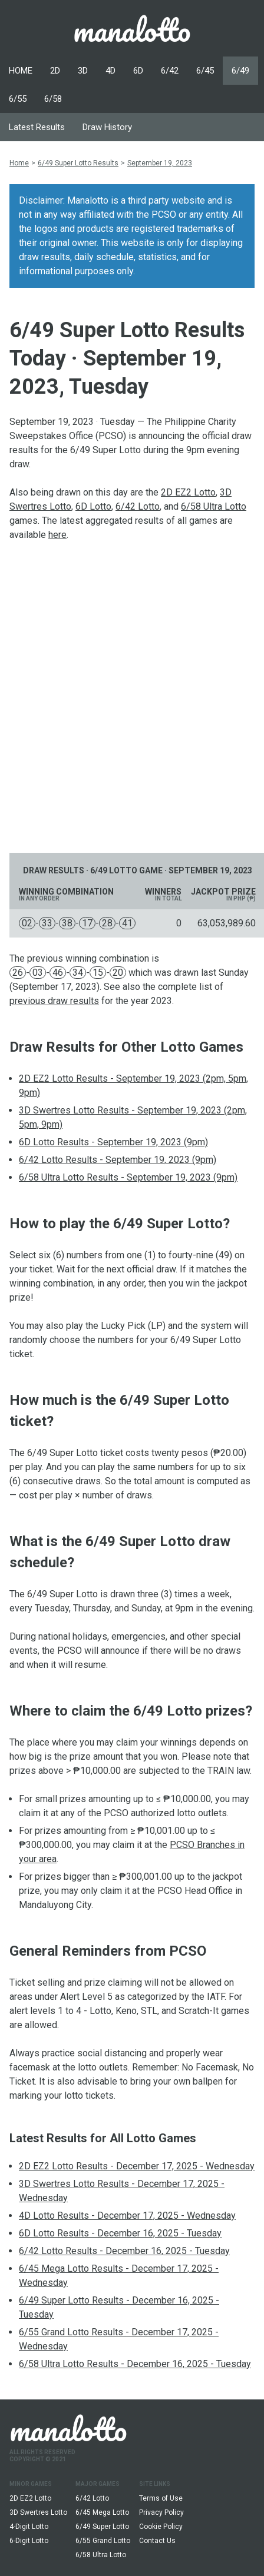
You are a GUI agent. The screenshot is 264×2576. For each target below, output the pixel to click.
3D (83, 70)
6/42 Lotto (138, 506)
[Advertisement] (132, 697)
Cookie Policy (161, 2526)
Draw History (107, 127)
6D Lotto (93, 506)
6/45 (205, 70)
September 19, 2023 (159, 163)
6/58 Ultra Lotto (213, 506)
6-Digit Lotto (28, 2541)
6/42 (170, 70)
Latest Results (37, 127)
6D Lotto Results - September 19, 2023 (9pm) (113, 1142)
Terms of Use (161, 2498)
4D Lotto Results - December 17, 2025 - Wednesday (127, 2215)
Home (19, 163)
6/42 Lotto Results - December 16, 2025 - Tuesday (124, 2250)
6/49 (240, 70)
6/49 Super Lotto (102, 2526)
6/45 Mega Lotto (102, 2512)
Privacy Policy (161, 2512)
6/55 (18, 99)
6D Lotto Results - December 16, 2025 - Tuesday (120, 2233)
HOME (20, 70)
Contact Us (157, 2541)
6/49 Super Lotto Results (78, 163)
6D (138, 70)
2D (55, 70)
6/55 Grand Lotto (102, 2541)
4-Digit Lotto (28, 2526)
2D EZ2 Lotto (188, 492)
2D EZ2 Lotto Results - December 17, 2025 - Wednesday (137, 2166)
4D (110, 70)
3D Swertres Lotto (38, 2512)
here (57, 534)
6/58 (53, 99)
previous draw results (54, 1000)
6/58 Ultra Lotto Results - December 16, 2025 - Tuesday (135, 2363)
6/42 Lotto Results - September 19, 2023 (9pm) (117, 1159)
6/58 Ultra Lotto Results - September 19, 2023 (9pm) (128, 1177)
